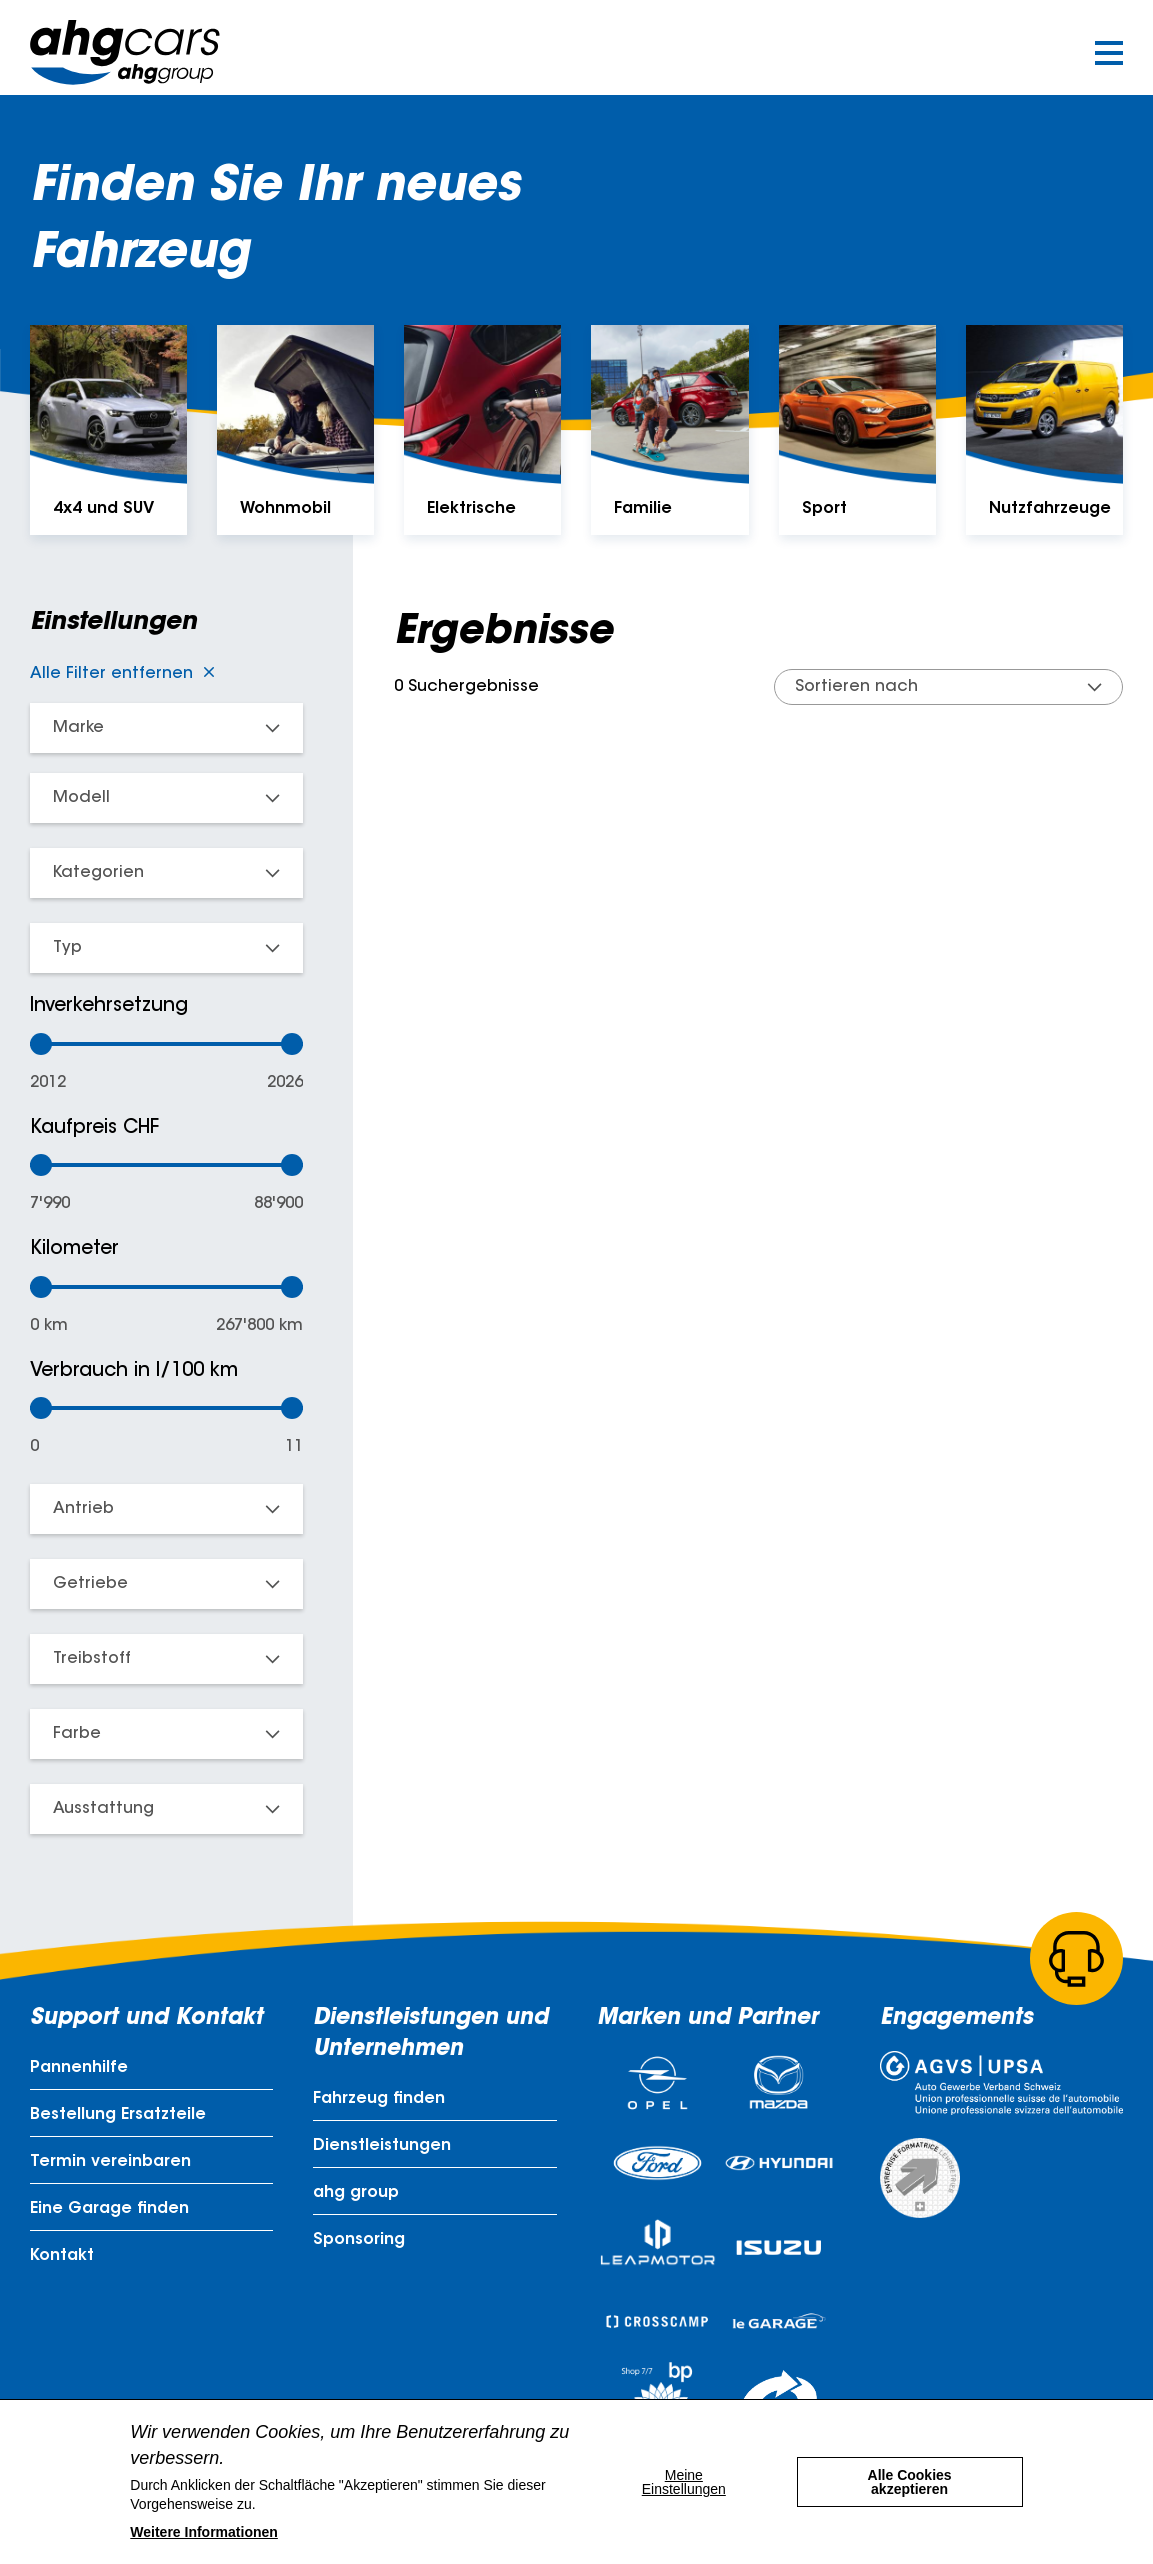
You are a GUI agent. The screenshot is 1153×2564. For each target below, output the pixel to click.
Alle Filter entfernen (111, 674)
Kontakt (62, 2256)
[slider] (41, 1044)
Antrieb (83, 1509)
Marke (78, 728)
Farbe (77, 1734)
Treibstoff (92, 1659)
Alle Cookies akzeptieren (910, 2482)
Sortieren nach (856, 687)
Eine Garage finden (109, 2209)
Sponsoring (359, 2240)
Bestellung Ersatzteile (118, 2115)
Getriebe (90, 1584)
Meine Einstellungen (684, 2482)
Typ (67, 948)
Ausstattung (103, 1809)
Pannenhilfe (79, 2068)
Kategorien (98, 873)
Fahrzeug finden (379, 2099)
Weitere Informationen (204, 2532)
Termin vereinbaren (110, 2162)
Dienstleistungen (382, 2146)
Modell (81, 798)
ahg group (356, 2193)
